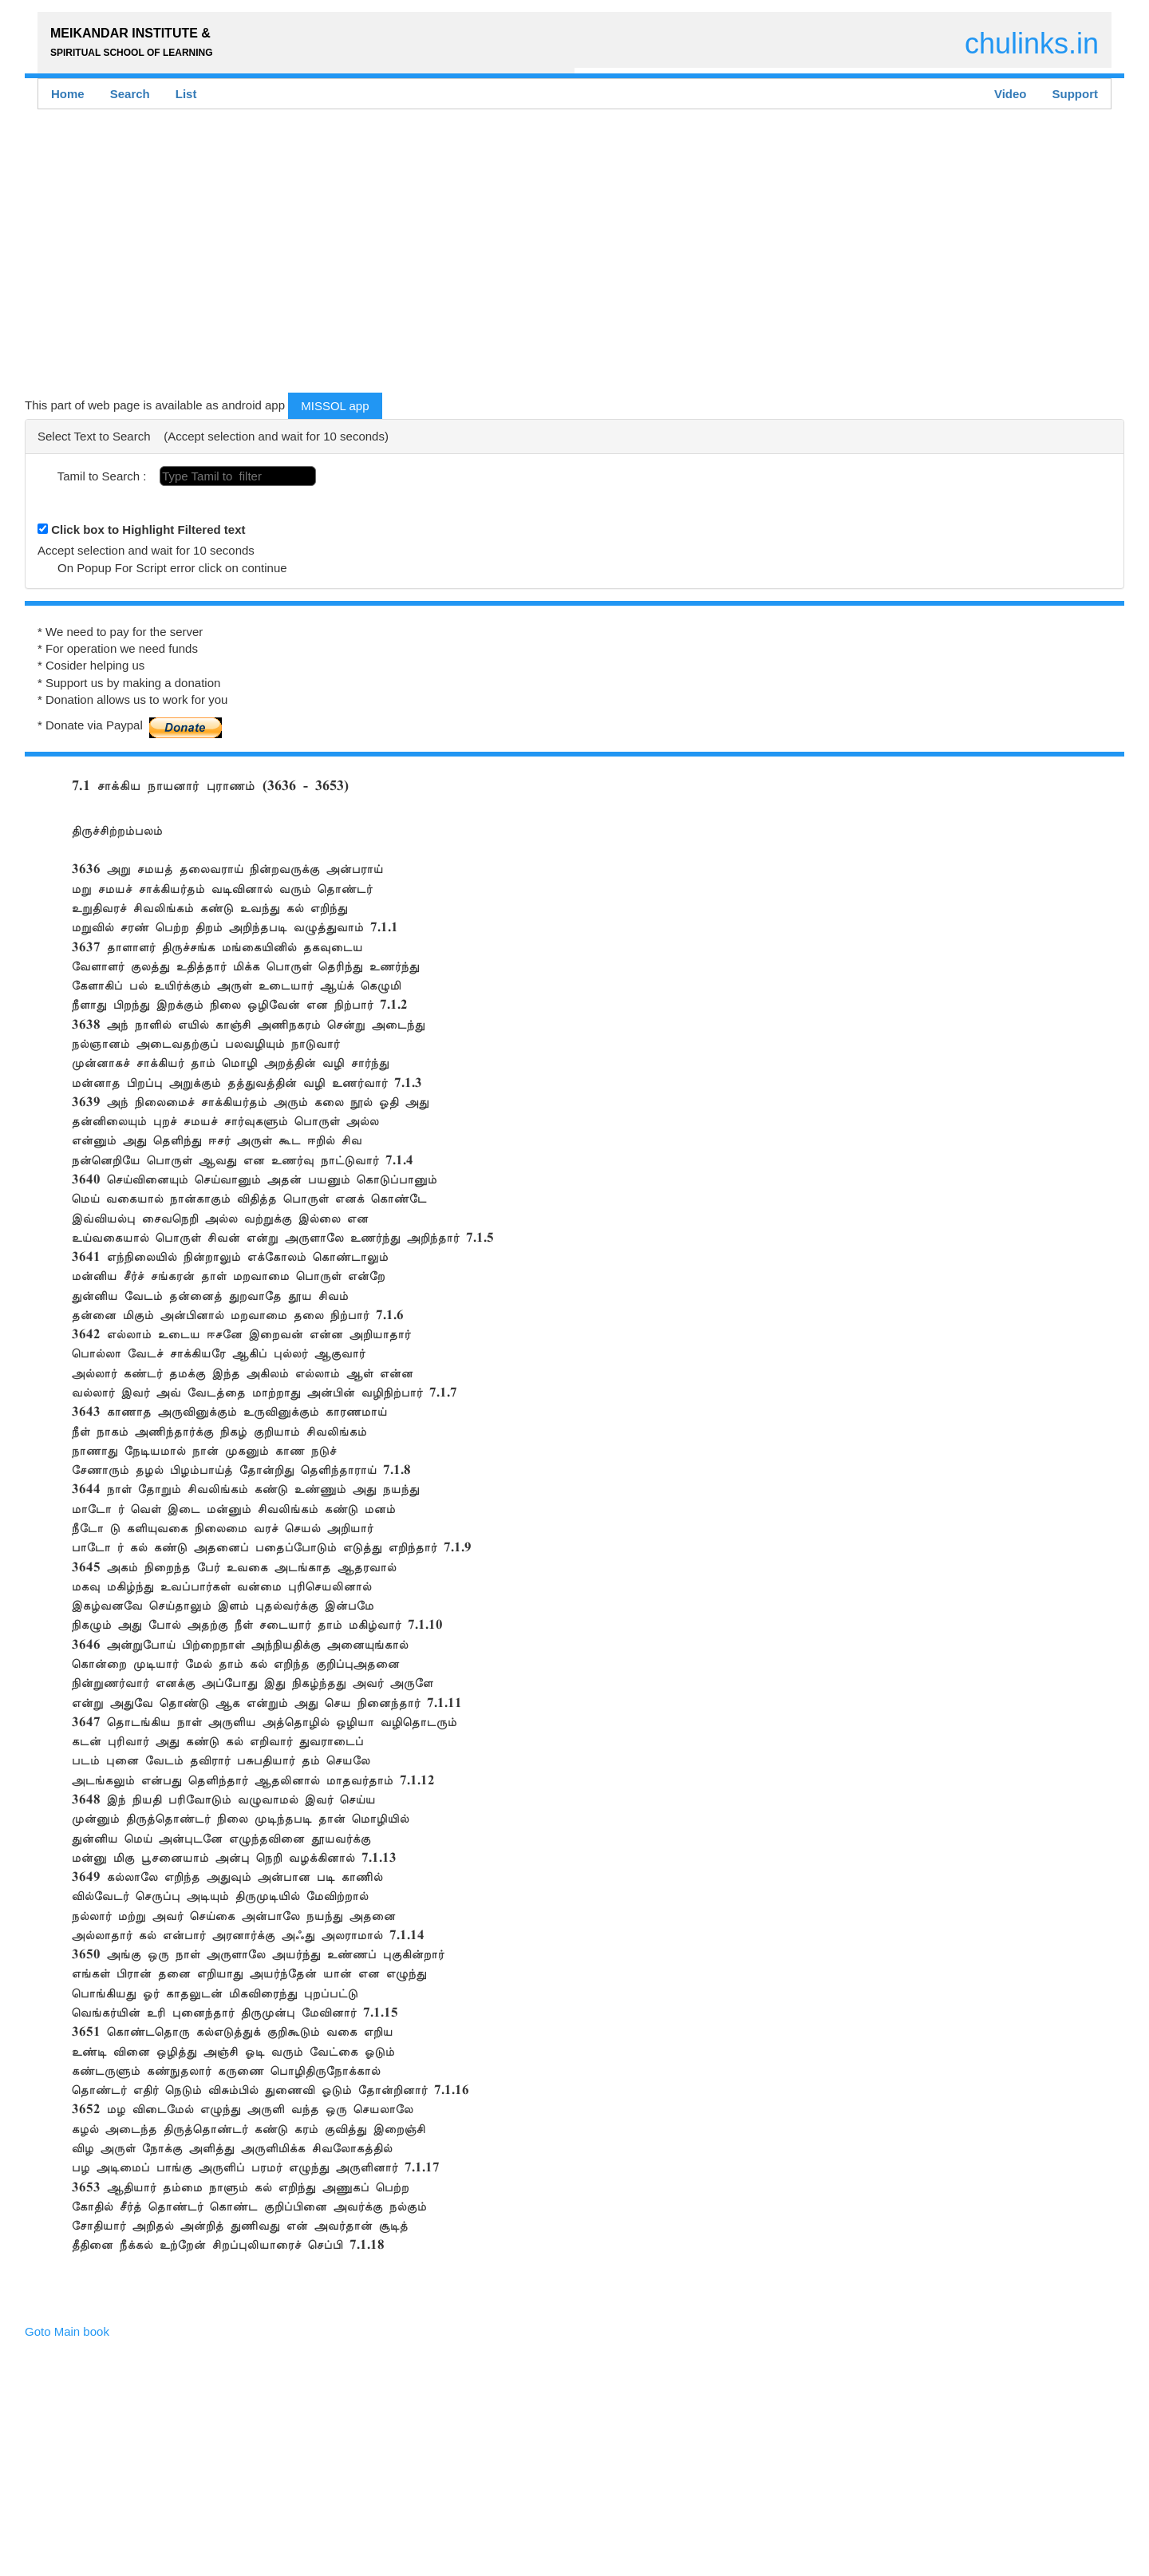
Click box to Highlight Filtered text (148, 529)
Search (130, 94)
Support (1075, 94)
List (186, 94)
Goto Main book (67, 2331)
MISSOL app (335, 406)
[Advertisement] (503, 255)
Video (1010, 94)
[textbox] (238, 476)
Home (68, 94)
